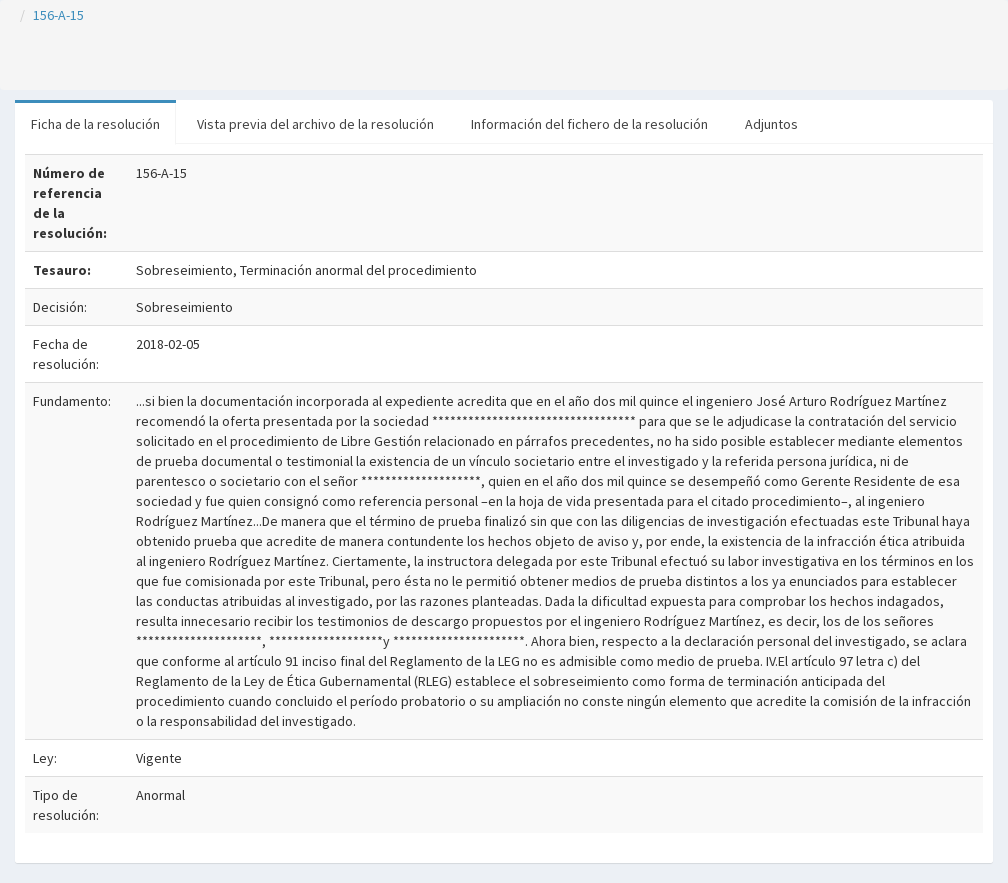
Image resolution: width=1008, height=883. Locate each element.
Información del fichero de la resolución (589, 124)
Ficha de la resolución (95, 124)
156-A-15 (58, 15)
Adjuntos (771, 124)
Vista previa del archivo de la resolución (315, 124)
